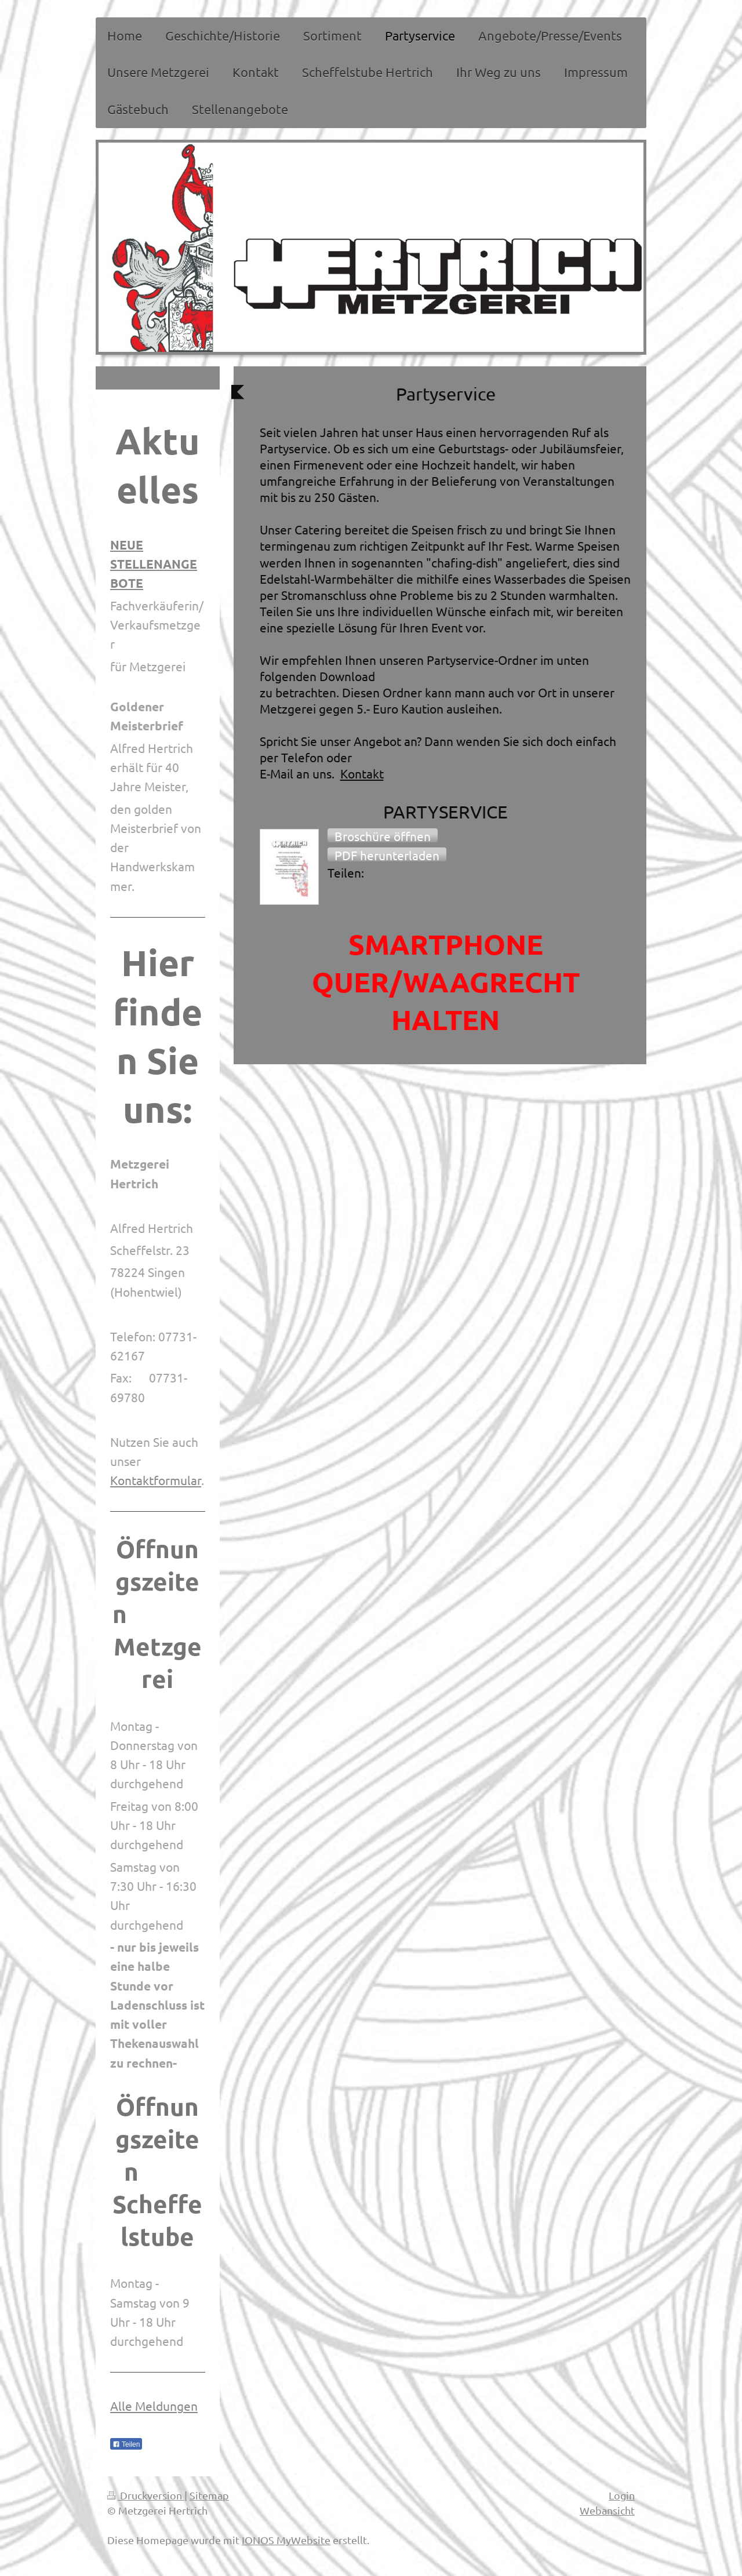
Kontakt (362, 773)
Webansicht (607, 2510)
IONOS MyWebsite (286, 2540)
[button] (383, 835)
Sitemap (209, 2495)
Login (622, 2495)
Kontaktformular (155, 1479)
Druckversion (145, 2495)
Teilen (126, 2444)
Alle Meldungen (154, 2405)
